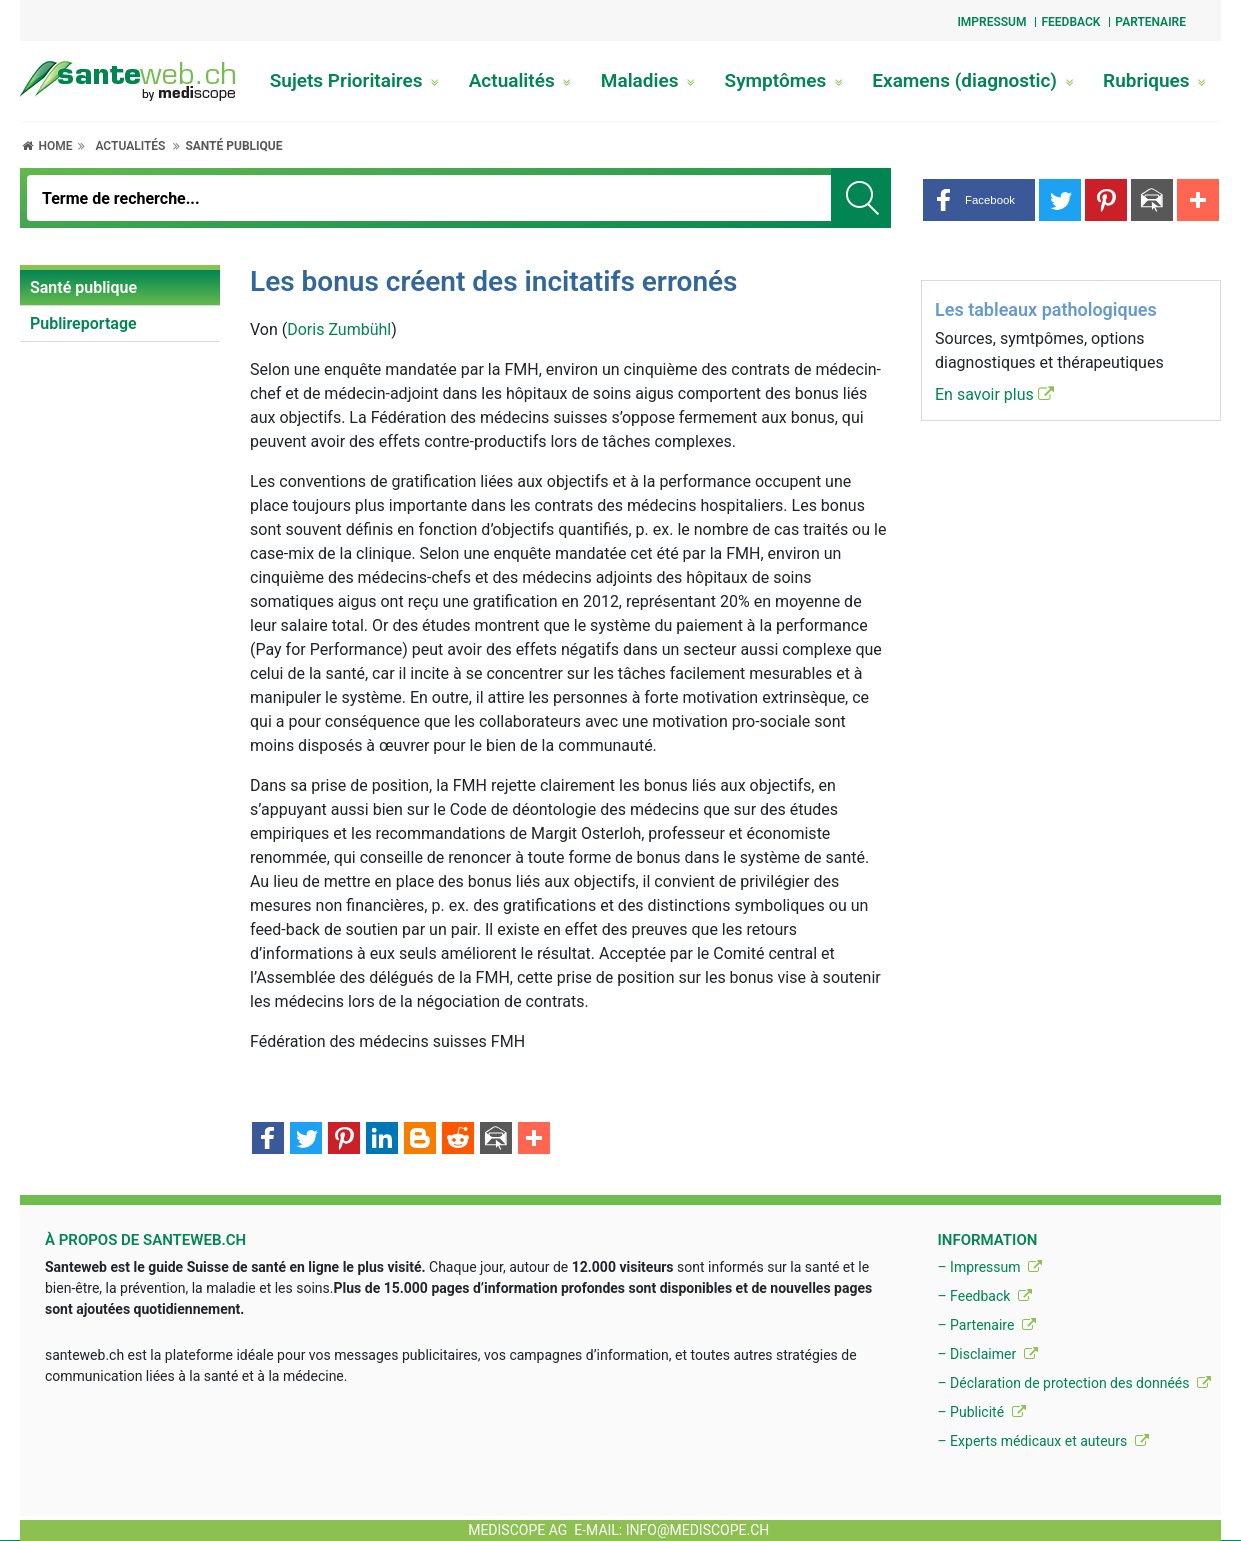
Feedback (1070, 22)
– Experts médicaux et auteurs (1042, 1441)
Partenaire (1150, 22)
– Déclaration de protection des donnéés (1074, 1383)
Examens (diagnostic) (972, 80)
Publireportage (83, 323)
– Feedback (984, 1296)
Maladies (648, 80)
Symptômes (784, 80)
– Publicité (981, 1412)
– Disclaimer (987, 1354)
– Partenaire (986, 1325)
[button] (979, 200)
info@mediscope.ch (698, 1530)
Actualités (520, 80)
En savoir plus (994, 394)
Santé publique (233, 146)
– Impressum (989, 1267)
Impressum (991, 22)
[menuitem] (120, 288)
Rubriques (1154, 80)
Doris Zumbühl (339, 329)
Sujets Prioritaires (355, 80)
